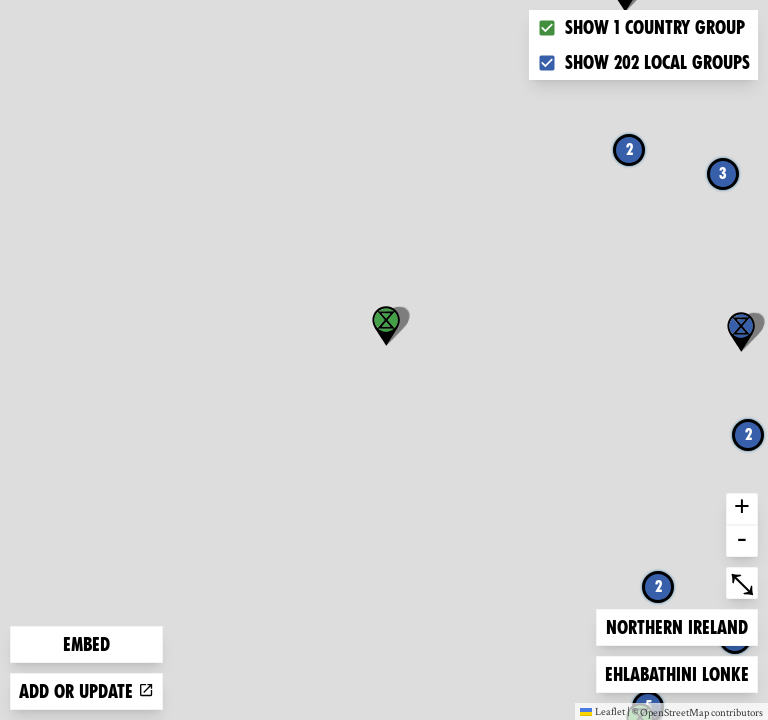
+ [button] (742, 509)
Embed (86, 644)
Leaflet (602, 711)
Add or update (86, 691)
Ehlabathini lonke (676, 672)
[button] (741, 332)
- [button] (742, 541)
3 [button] (723, 173)
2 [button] (629, 149)
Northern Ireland (676, 625)
